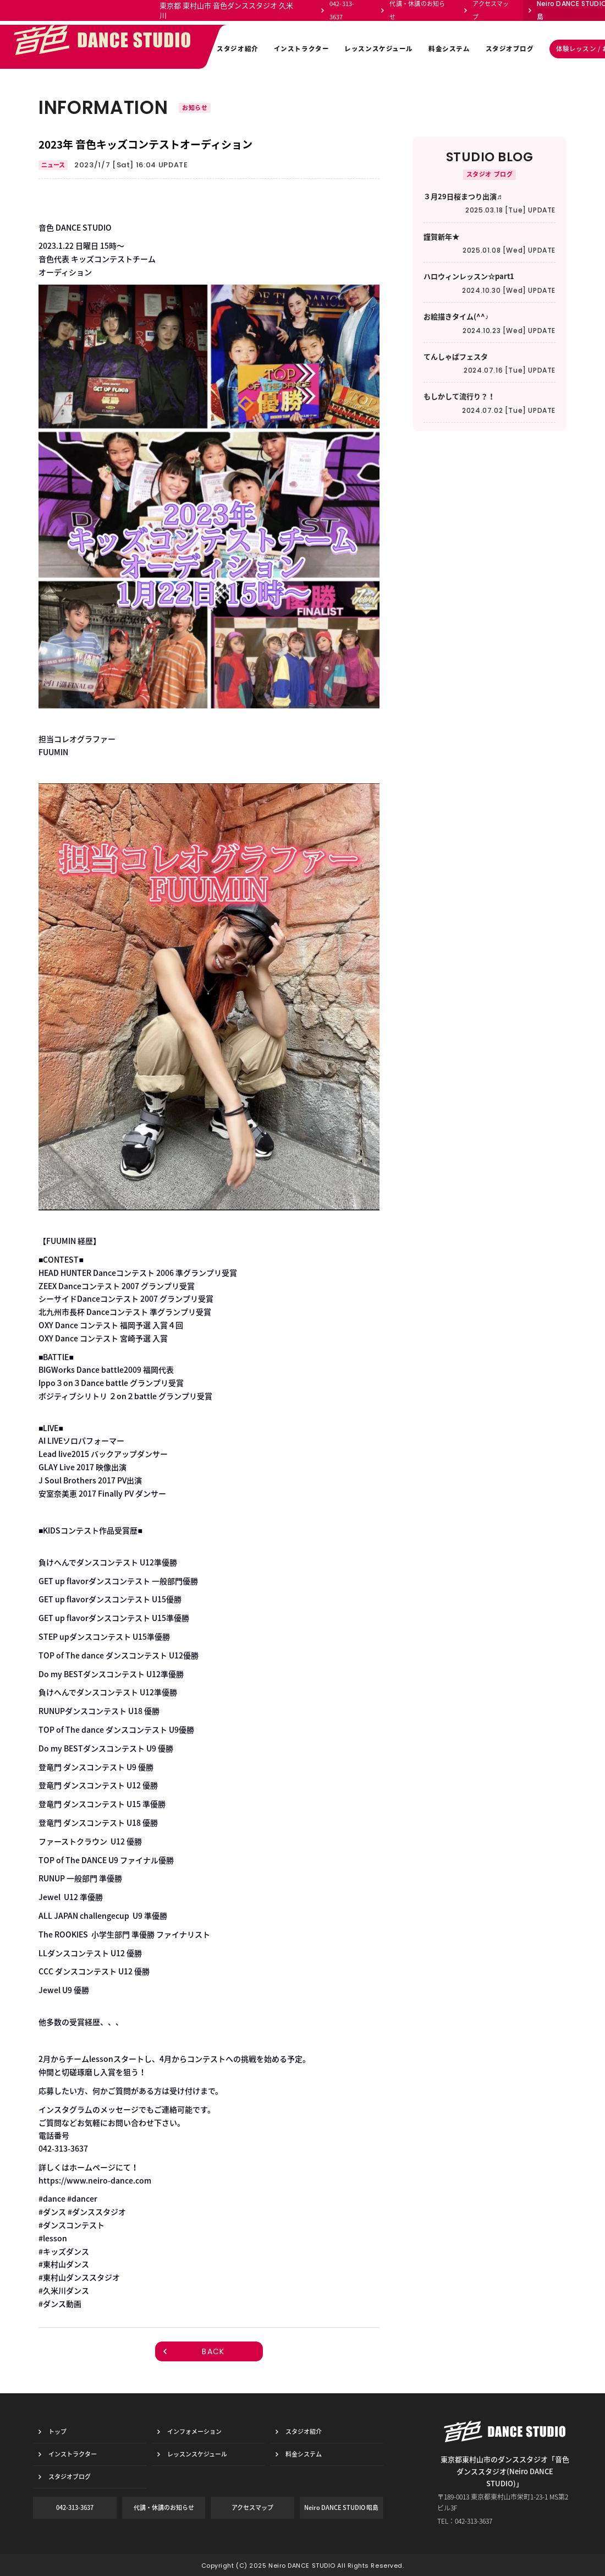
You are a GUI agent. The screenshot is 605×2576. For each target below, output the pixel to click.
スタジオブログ (510, 48)
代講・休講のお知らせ (417, 10)
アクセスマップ (490, 10)
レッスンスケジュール (378, 48)
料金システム (449, 48)
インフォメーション (170, 48)
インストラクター (301, 48)
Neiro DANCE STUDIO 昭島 (341, 2507)
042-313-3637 (342, 10)
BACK (213, 2351)
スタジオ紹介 (237, 48)
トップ (57, 2431)
